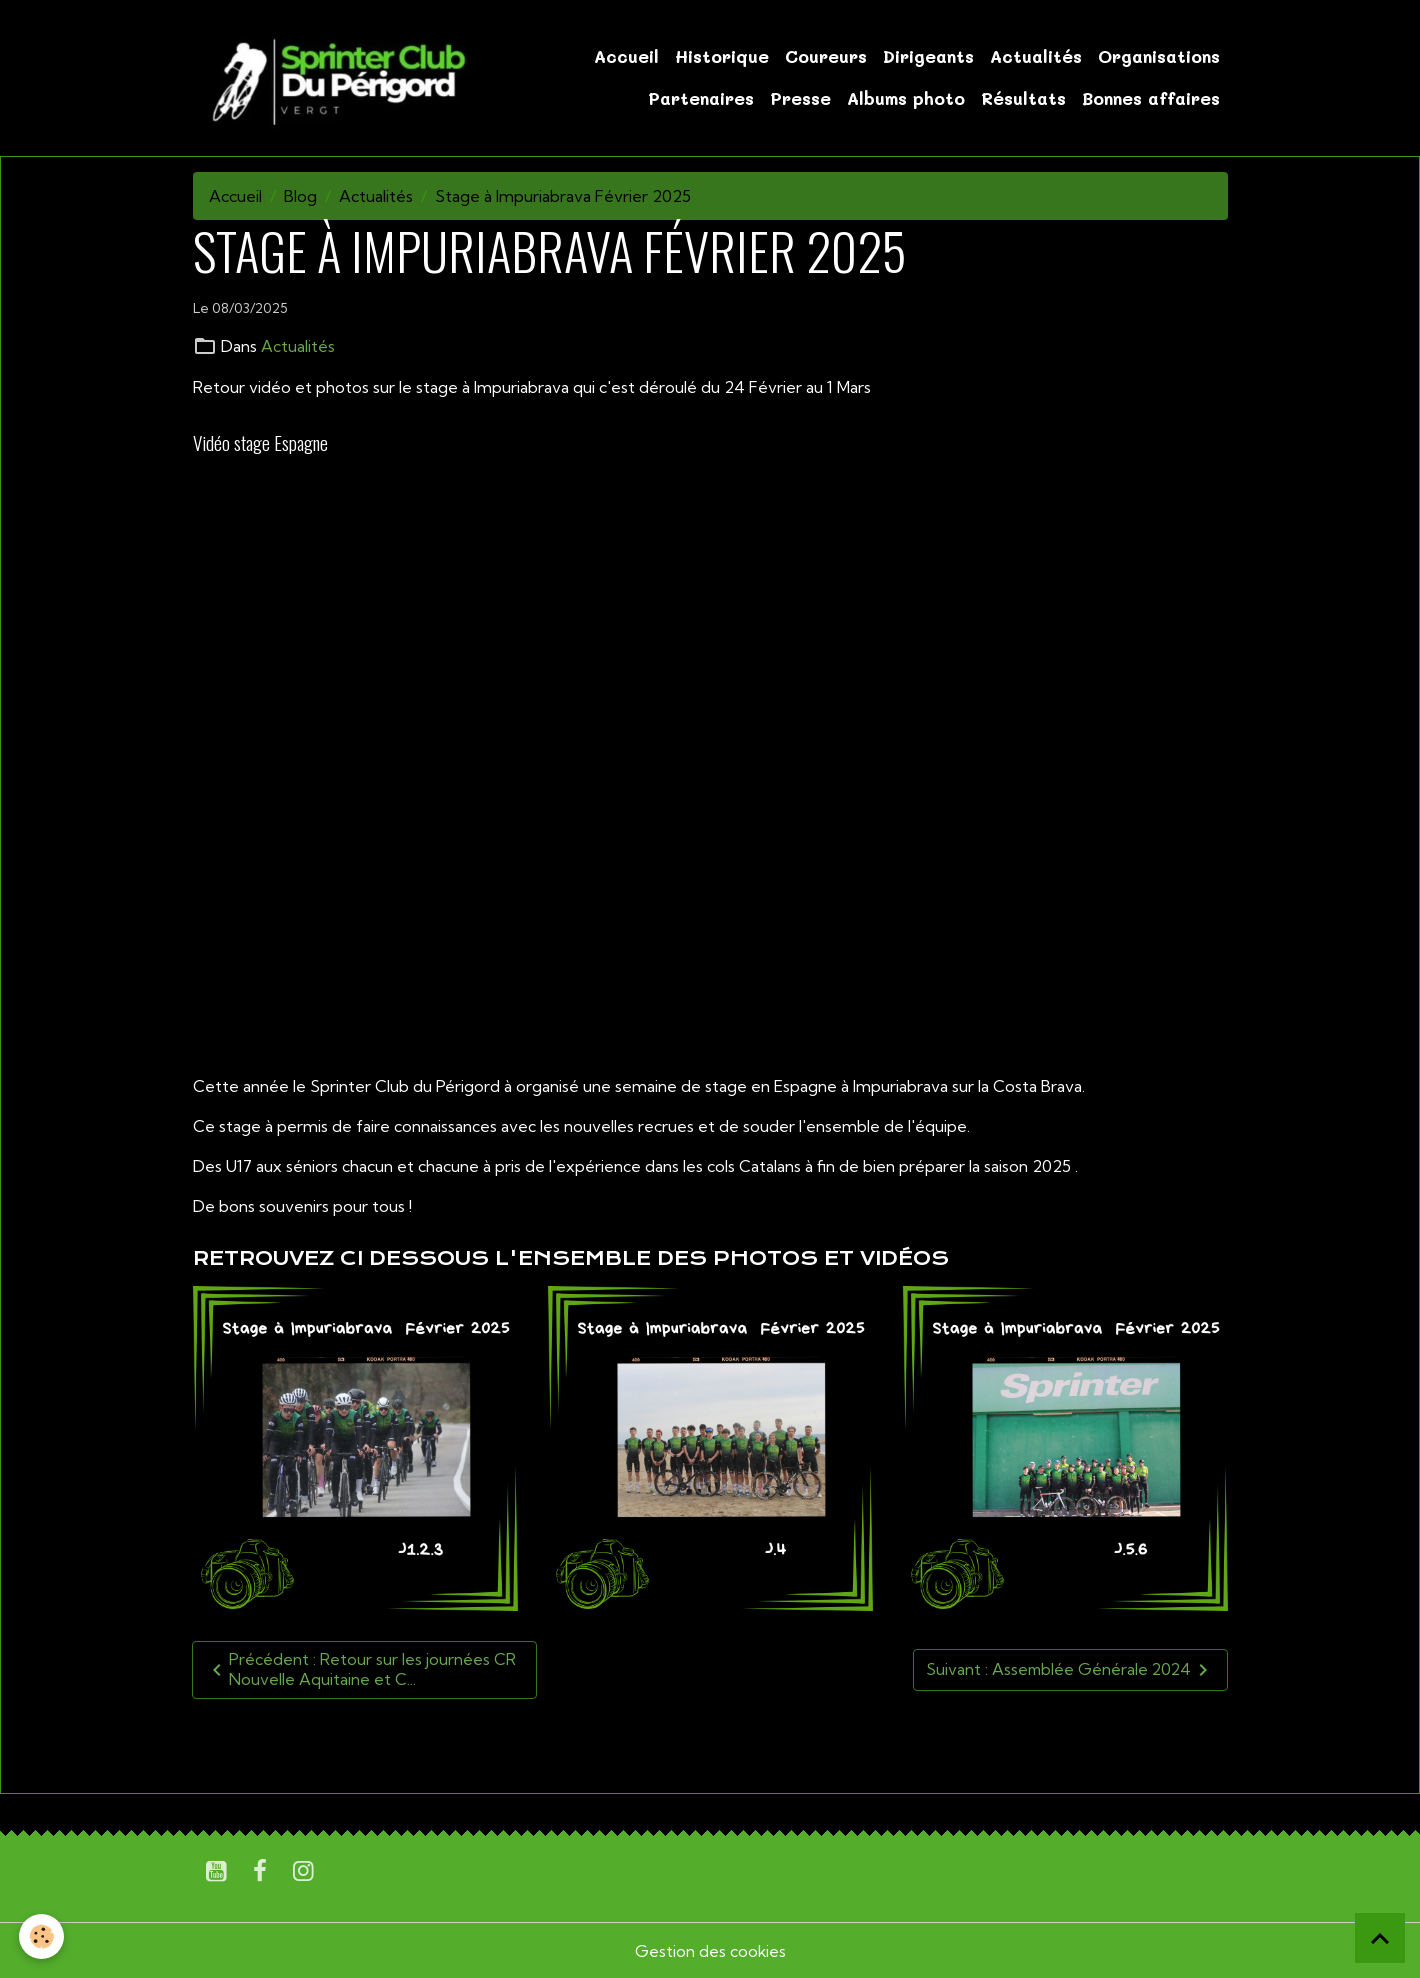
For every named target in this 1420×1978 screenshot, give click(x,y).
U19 (258, 1743)
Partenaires (701, 98)
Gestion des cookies (710, 1950)
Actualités (1036, 56)
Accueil (626, 56)
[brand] (336, 78)
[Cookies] (42, 1936)
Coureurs (826, 56)
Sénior (313, 1743)
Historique (722, 56)
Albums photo (906, 98)
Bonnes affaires (1151, 98)
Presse (800, 98)
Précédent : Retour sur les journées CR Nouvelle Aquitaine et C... (360, 1669)
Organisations (1159, 56)
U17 (213, 1743)
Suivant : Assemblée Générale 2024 (1068, 1669)
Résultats (1023, 98)
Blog (300, 196)
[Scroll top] (1380, 1938)
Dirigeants (928, 56)
